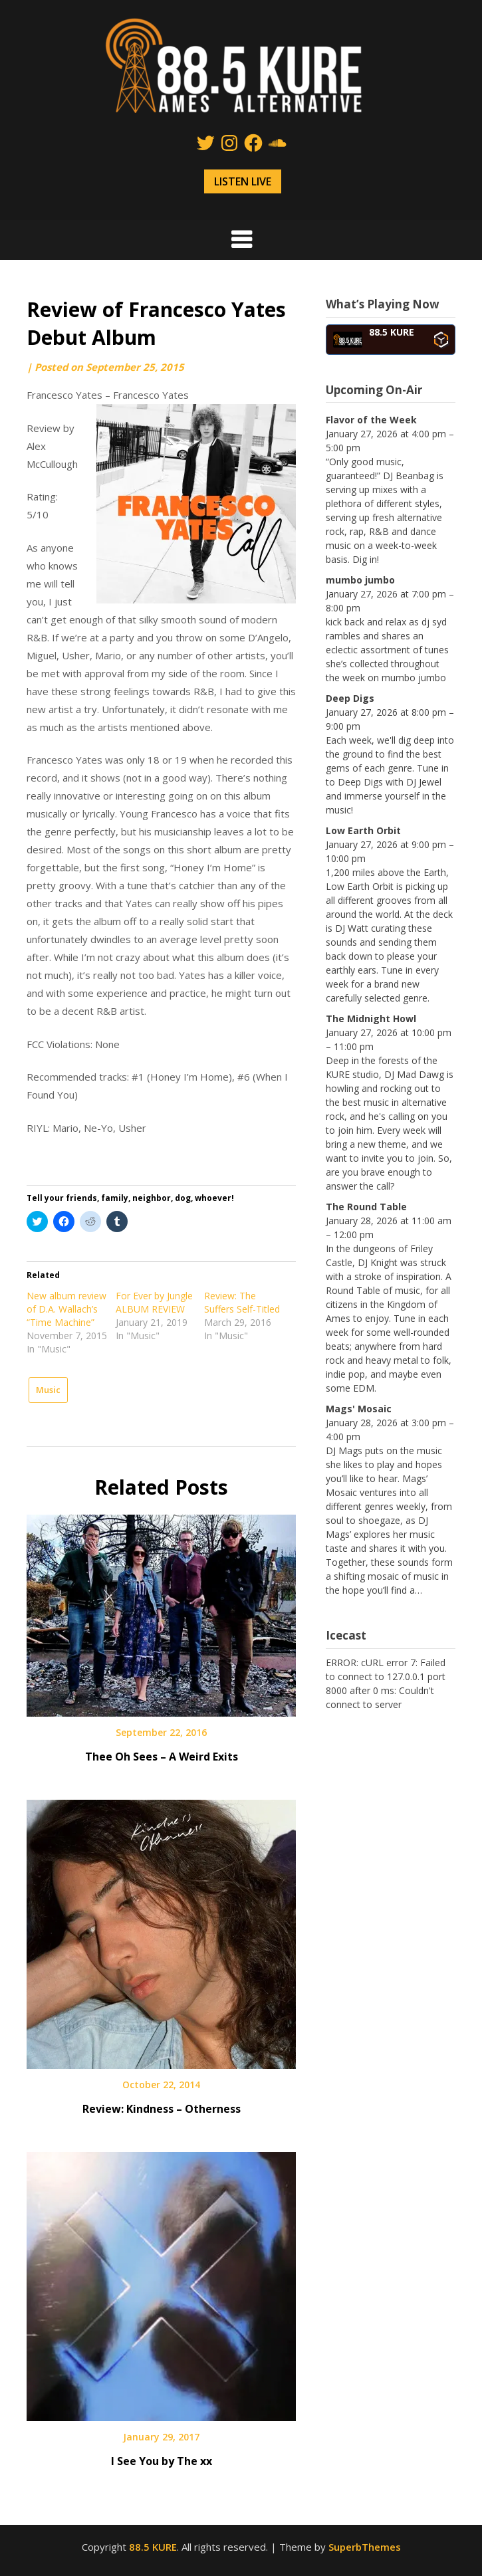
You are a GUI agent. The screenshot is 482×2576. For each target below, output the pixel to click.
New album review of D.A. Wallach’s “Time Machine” (66, 1309)
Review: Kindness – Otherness (161, 2108)
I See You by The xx (161, 2461)
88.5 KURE (153, 2546)
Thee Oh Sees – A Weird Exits (161, 1756)
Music (48, 1390)
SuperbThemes (364, 2546)
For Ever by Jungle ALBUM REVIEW (154, 1302)
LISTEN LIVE (242, 181)
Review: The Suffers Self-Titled (242, 1302)
